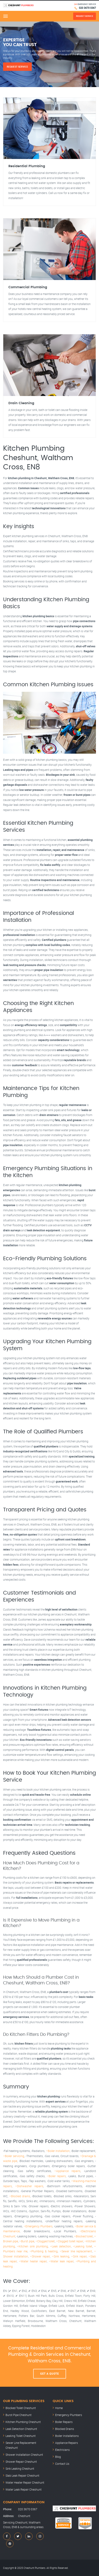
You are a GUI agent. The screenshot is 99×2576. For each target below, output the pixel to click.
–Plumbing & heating (44, 2251)
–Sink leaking (60, 2256)
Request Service (17, 66)
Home (59, 2408)
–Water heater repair (33, 2261)
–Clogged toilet (45, 2241)
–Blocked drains (19, 2196)
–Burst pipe (26, 2241)
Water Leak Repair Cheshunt (24, 2489)
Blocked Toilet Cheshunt (21, 2408)
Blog (58, 2457)
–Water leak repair (61, 2261)
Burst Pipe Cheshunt (19, 2415)
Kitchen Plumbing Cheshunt (23, 2422)
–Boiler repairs (56, 2176)
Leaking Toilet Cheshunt (21, 2436)
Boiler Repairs (64, 2422)
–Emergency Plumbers (38, 2226)
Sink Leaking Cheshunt (20, 2469)
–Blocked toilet (83, 2236)
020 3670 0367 (87, 8)
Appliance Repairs (66, 2443)
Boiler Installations (67, 2436)
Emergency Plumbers (68, 2415)
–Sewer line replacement (76, 2251)
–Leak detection (60, 2246)
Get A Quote (49, 2373)
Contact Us (62, 2464)
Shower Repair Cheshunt (21, 2462)
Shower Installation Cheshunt (24, 2455)
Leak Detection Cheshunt (21, 2429)
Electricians (62, 2450)
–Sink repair (79, 2256)
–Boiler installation (58, 2151)
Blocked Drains (64, 2429)
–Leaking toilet (82, 2246)
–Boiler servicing (13, 2156)
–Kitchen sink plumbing (32, 2246)
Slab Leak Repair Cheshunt (22, 2475)
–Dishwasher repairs (29, 2186)
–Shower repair (40, 2256)
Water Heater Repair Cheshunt (25, 2482)
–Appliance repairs (67, 2171)
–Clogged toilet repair (69, 2241)
